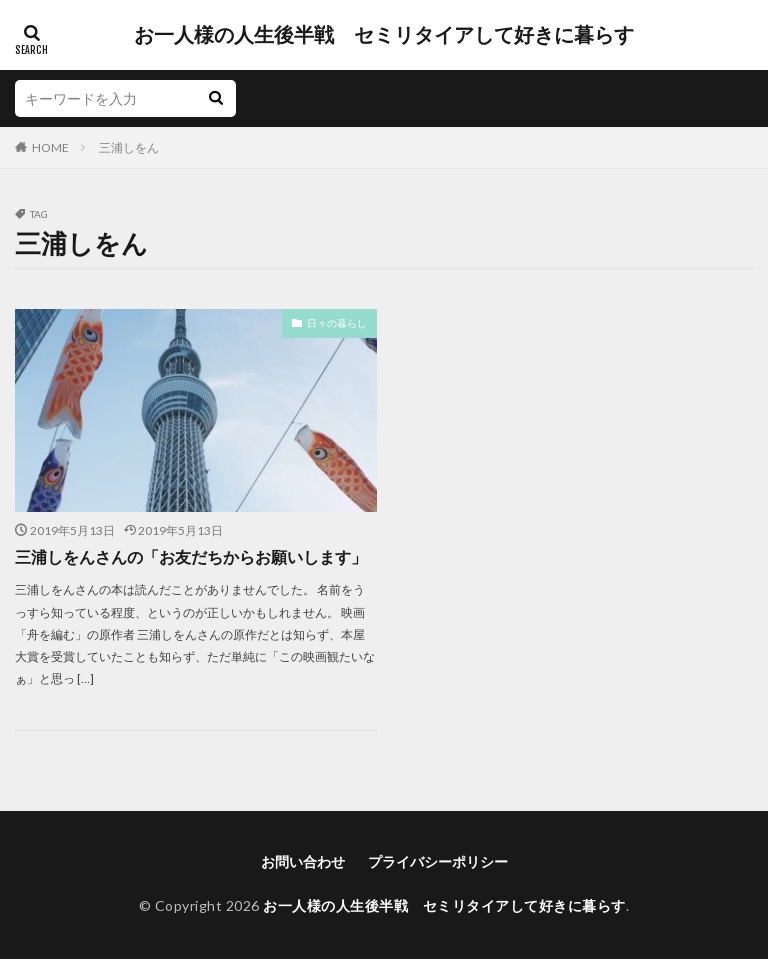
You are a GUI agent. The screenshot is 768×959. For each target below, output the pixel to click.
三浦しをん (129, 147)
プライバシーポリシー (438, 861)
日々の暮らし (337, 323)
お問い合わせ (303, 861)
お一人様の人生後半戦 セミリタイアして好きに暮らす (384, 35)
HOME (50, 147)
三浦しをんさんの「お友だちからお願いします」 (191, 556)
